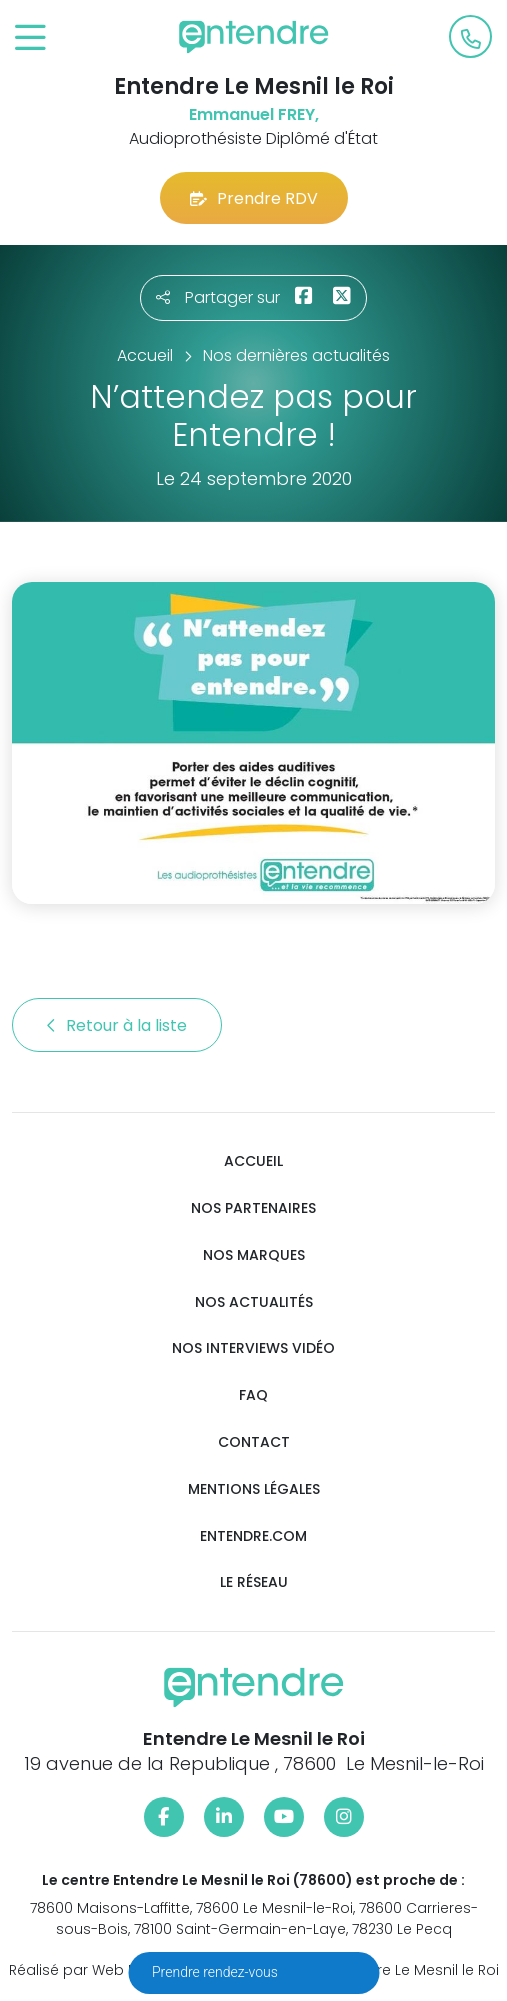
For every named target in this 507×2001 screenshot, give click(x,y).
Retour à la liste (117, 1025)
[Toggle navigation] (30, 38)
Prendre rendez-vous (216, 1972)
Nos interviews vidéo (253, 1348)
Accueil (253, 1161)
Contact (254, 1442)
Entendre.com (253, 1536)
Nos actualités (254, 1302)
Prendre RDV (254, 198)
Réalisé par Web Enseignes (104, 1970)
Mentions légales (254, 1489)
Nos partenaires (253, 1208)
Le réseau (254, 1582)
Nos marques (254, 1255)
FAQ (253, 1395)
